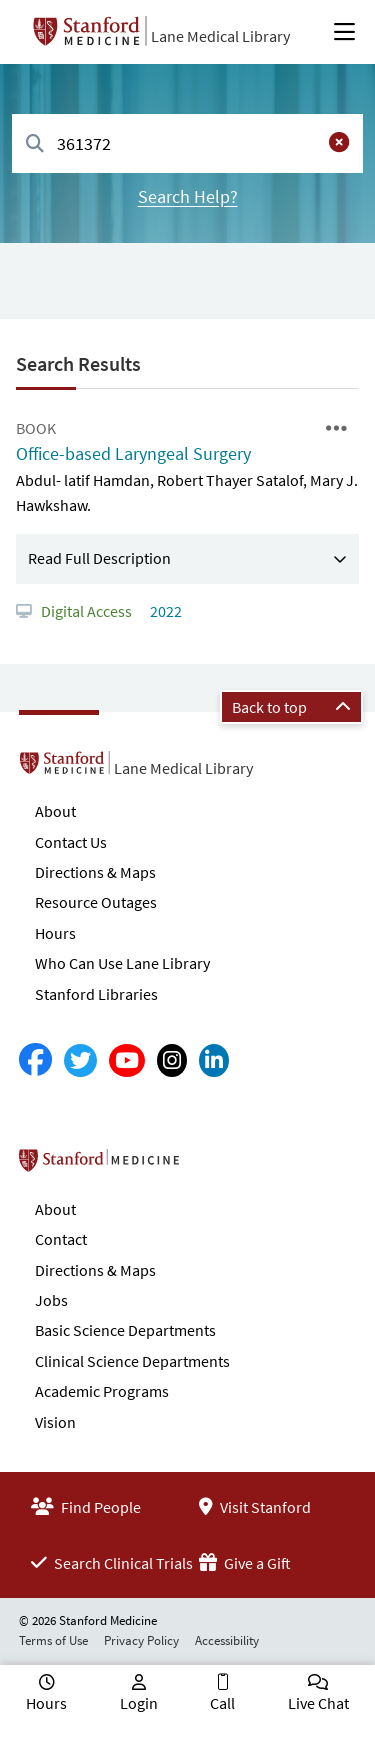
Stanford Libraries (96, 994)
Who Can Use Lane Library (122, 963)
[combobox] (187, 143)
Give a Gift (245, 1563)
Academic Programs (102, 1391)
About (55, 811)
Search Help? (188, 196)
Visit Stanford (255, 1507)
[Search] (35, 144)
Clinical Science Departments (132, 1361)
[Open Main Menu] (344, 32)
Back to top (291, 707)
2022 (164, 611)
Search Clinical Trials (112, 1563)
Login (139, 1703)
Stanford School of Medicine (214, 1166)
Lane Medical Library (220, 36)
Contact (61, 1239)
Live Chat (318, 1703)
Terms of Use (53, 1640)
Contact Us (71, 842)
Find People (86, 1507)
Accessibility (227, 1640)
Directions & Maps (95, 872)
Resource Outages (96, 902)
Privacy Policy (141, 1640)
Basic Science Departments (125, 1330)
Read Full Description (99, 558)
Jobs (51, 1300)
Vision (55, 1422)
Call (222, 1703)
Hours (55, 933)
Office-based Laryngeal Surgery (133, 453)
